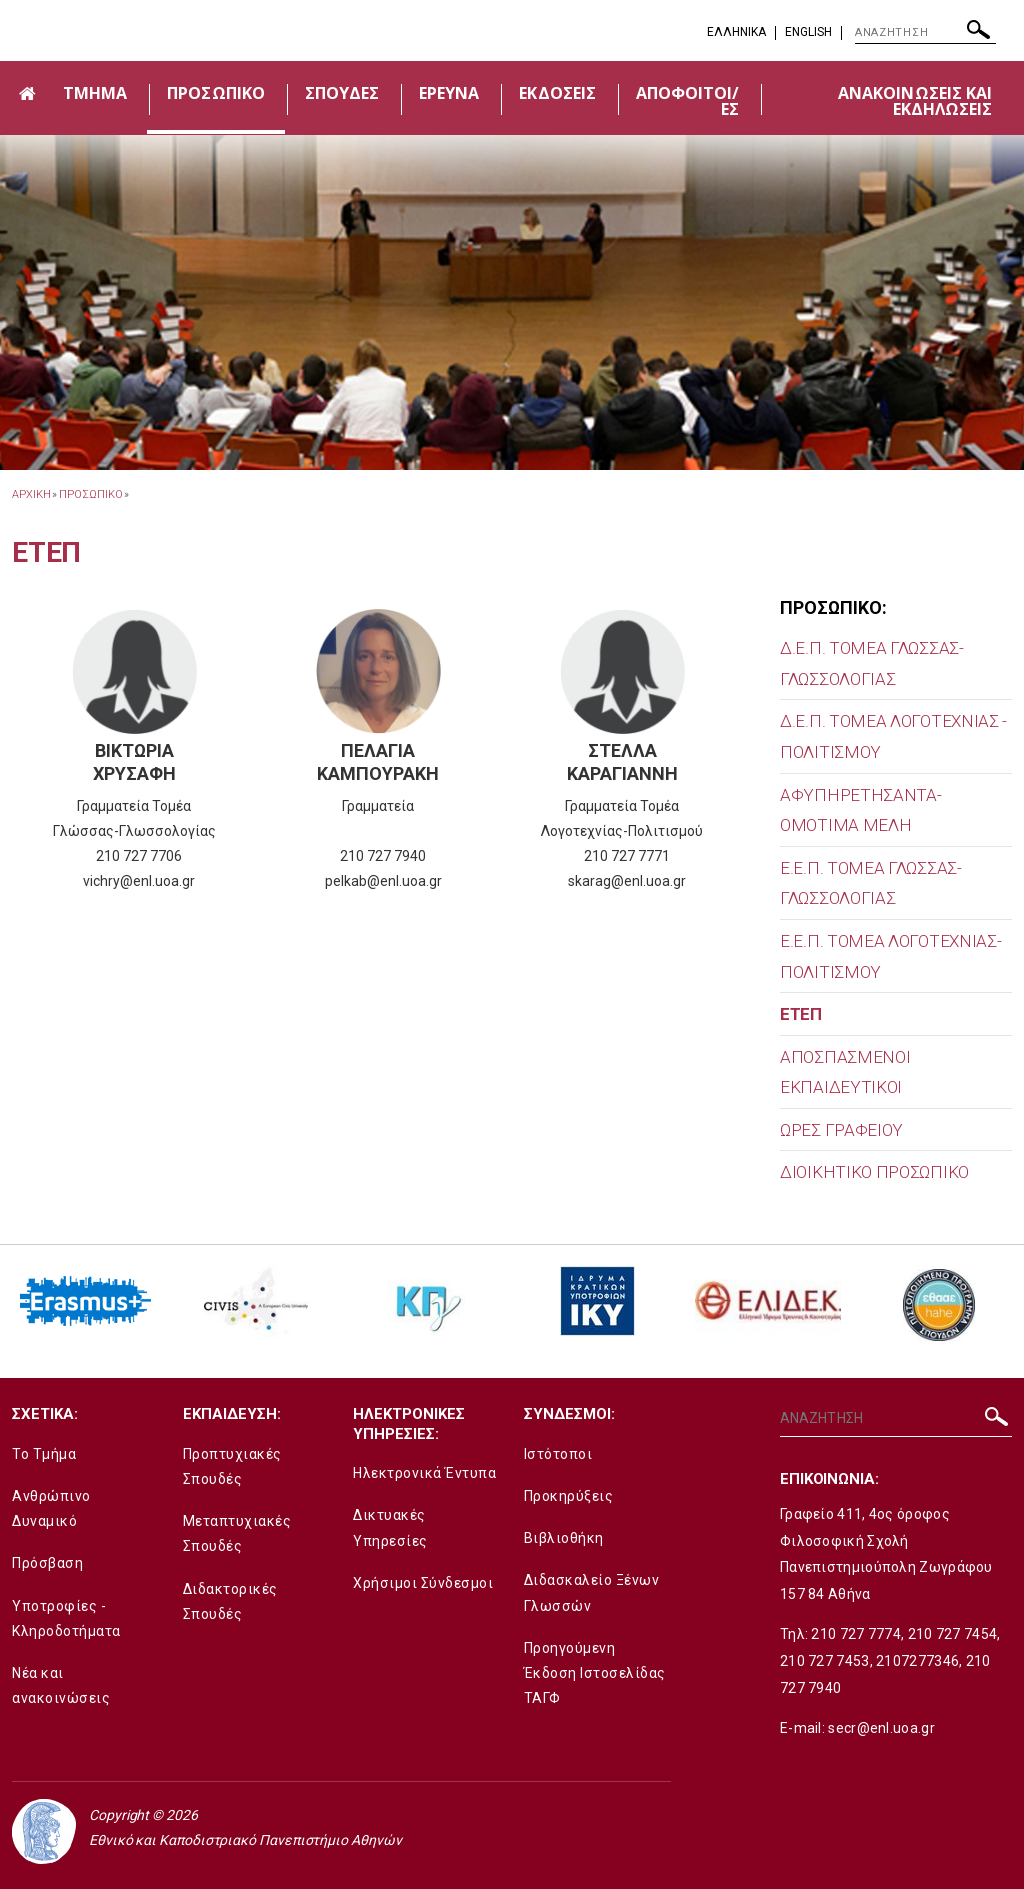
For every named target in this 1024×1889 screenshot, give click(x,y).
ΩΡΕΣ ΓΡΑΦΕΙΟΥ (841, 1130)
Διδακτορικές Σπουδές (230, 1601)
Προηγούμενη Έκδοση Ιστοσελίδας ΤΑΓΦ (595, 1673)
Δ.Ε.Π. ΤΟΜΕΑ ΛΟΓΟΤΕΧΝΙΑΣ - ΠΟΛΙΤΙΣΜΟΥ (893, 736)
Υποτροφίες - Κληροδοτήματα (66, 1618)
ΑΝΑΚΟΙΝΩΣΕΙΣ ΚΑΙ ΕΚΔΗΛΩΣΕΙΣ (915, 101)
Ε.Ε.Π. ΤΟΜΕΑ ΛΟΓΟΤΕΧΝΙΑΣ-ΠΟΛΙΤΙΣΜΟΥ (891, 956)
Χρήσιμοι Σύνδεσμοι (423, 1583)
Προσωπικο (90, 494)
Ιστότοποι (558, 1454)
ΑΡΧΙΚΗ (31, 494)
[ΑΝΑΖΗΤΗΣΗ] (925, 33)
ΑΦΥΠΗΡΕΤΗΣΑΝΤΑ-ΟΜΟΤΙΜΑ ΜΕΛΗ (861, 810)
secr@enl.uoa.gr (881, 1728)
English (808, 32)
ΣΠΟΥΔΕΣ (342, 93)
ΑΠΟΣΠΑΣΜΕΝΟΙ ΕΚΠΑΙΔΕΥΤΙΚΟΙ (845, 1072)
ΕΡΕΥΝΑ (449, 93)
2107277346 (917, 1661)
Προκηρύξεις (569, 1496)
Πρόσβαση (47, 1563)
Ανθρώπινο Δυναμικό (51, 1508)
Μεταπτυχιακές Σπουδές (237, 1533)
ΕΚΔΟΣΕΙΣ (557, 93)
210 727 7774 (856, 1634)
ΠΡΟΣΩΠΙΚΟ (215, 93)
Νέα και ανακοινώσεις (61, 1685)
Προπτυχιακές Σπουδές (232, 1466)
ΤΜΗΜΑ (95, 93)
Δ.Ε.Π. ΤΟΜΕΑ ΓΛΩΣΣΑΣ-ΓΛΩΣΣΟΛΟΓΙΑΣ (872, 663)
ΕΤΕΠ (801, 1014)
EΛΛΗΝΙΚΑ (736, 32)
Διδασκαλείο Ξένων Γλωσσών (592, 1592)
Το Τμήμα (44, 1454)
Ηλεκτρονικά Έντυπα (424, 1473)
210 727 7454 (953, 1634)
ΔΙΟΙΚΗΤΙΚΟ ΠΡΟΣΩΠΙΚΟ (874, 1172)
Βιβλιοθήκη (564, 1538)
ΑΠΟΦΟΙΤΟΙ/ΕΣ (688, 101)
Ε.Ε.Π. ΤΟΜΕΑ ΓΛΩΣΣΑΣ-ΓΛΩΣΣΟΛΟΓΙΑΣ (871, 883)
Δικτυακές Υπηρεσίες (390, 1527)
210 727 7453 (825, 1661)
